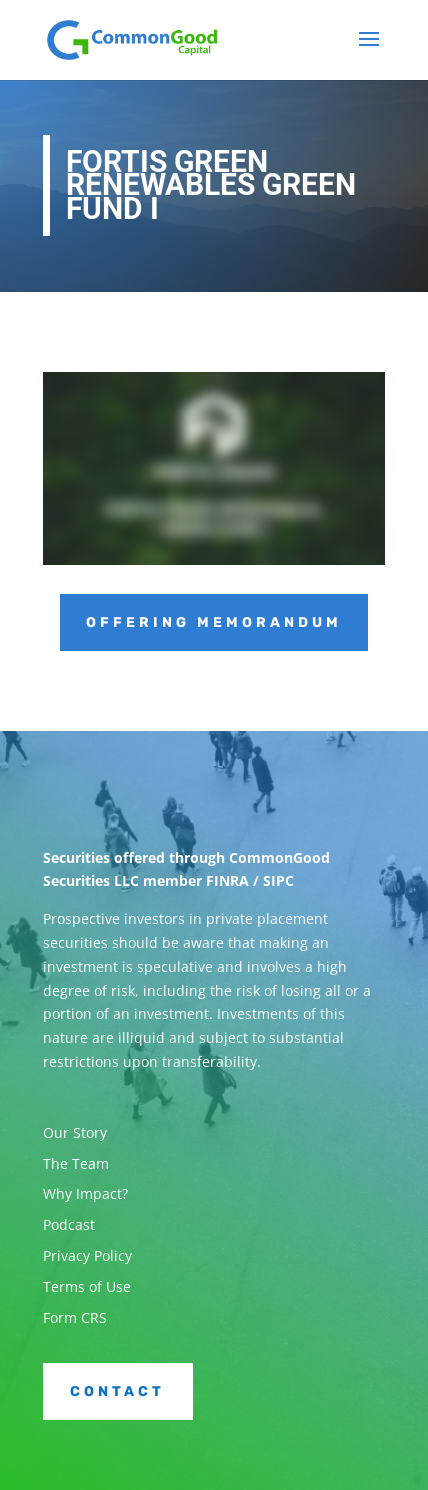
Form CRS (75, 1317)
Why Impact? (85, 1193)
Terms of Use (87, 1286)
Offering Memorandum (214, 622)
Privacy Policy (87, 1255)
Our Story (75, 1132)
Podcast (69, 1224)
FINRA (227, 880)
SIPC (278, 880)
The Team (76, 1163)
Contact (117, 1391)
